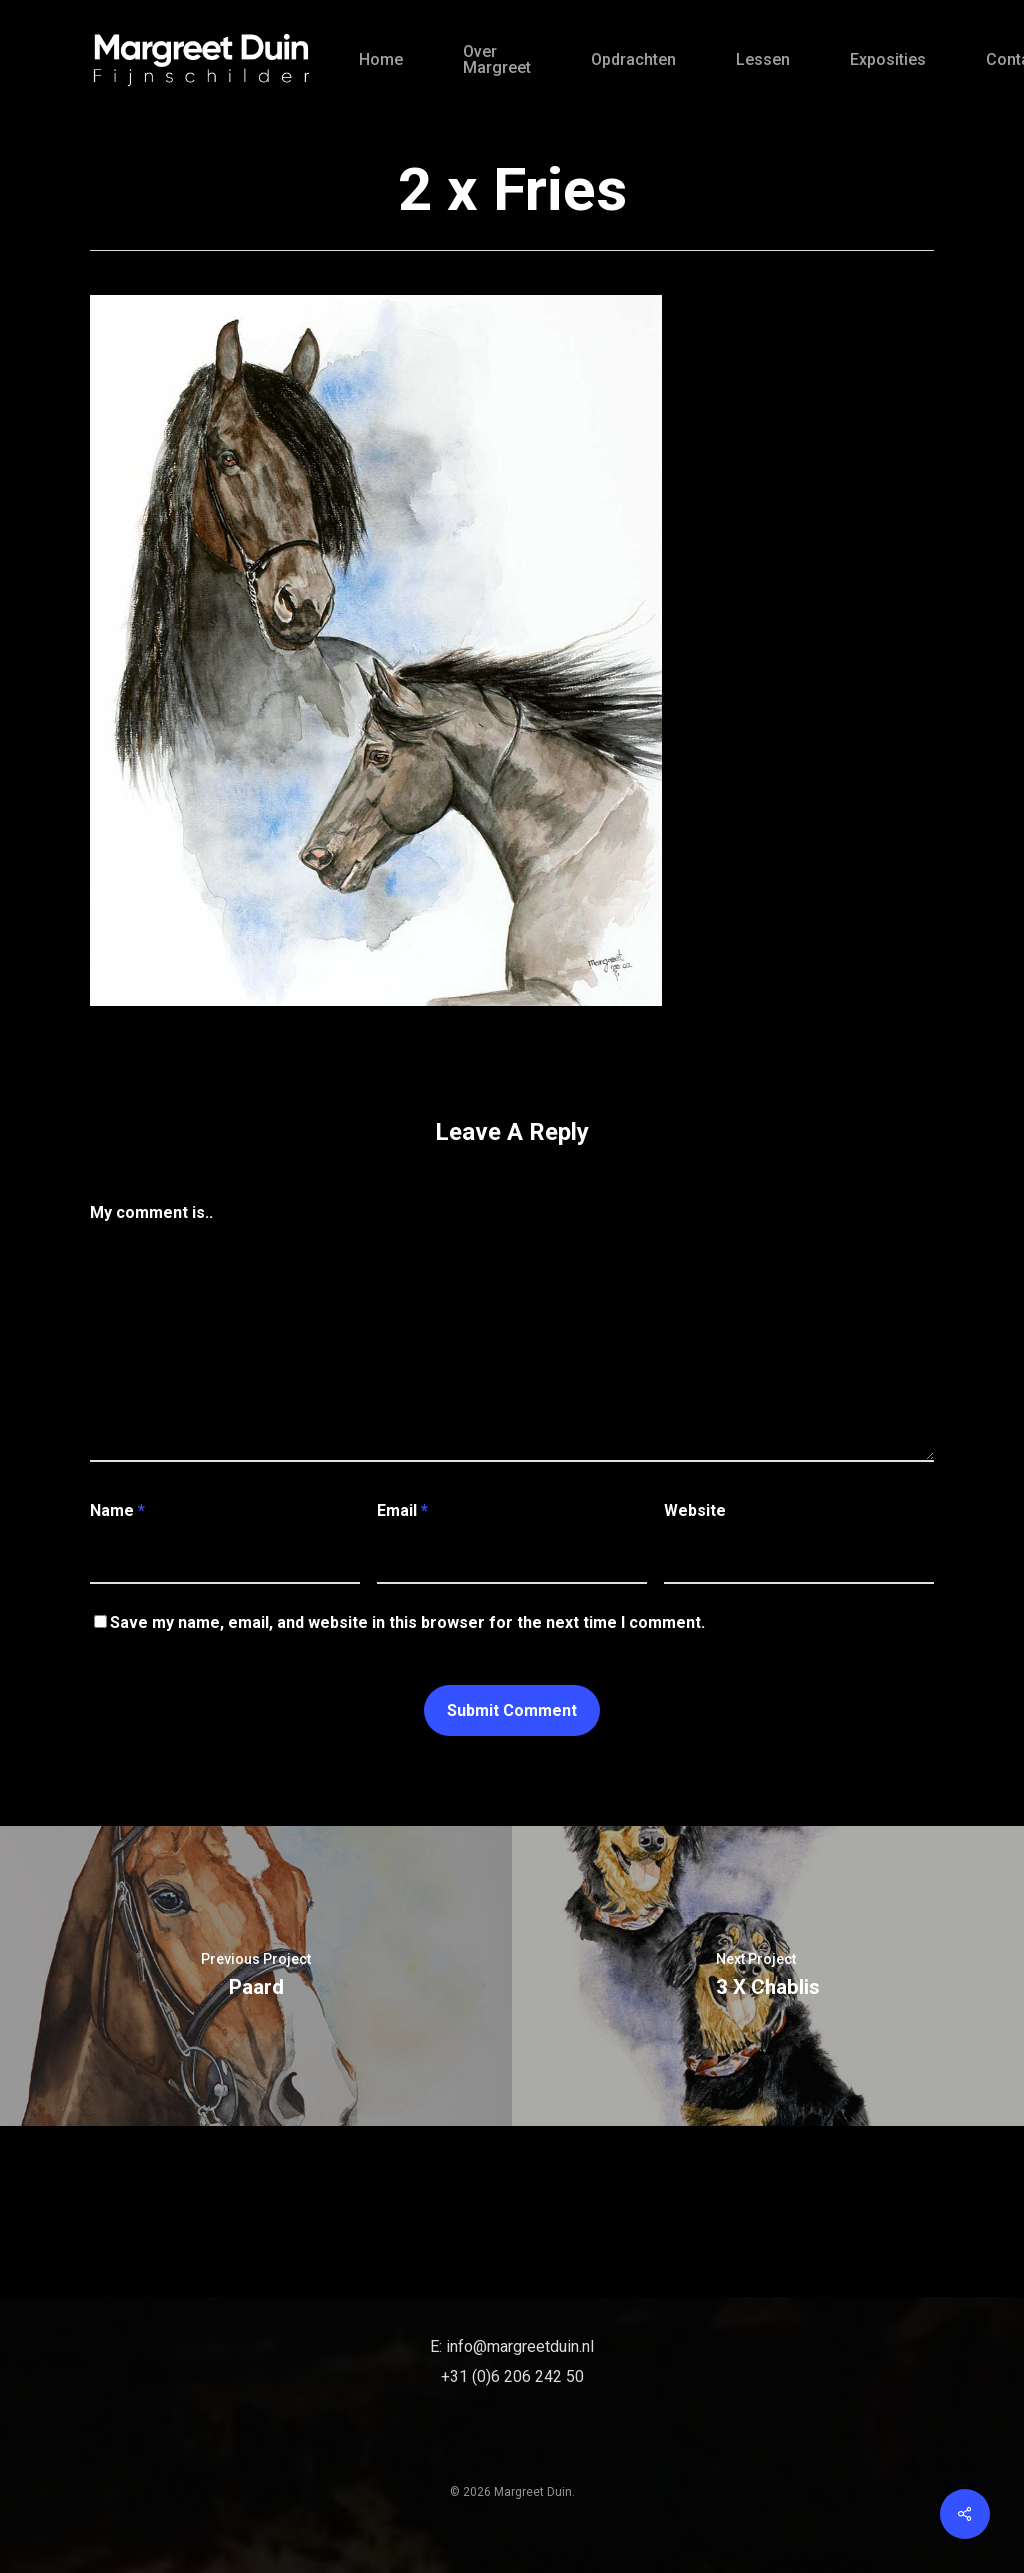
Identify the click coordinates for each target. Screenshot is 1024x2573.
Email (402, 1510)
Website (695, 1510)
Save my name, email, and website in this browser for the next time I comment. (407, 1622)
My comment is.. (151, 1212)
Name (117, 1510)
